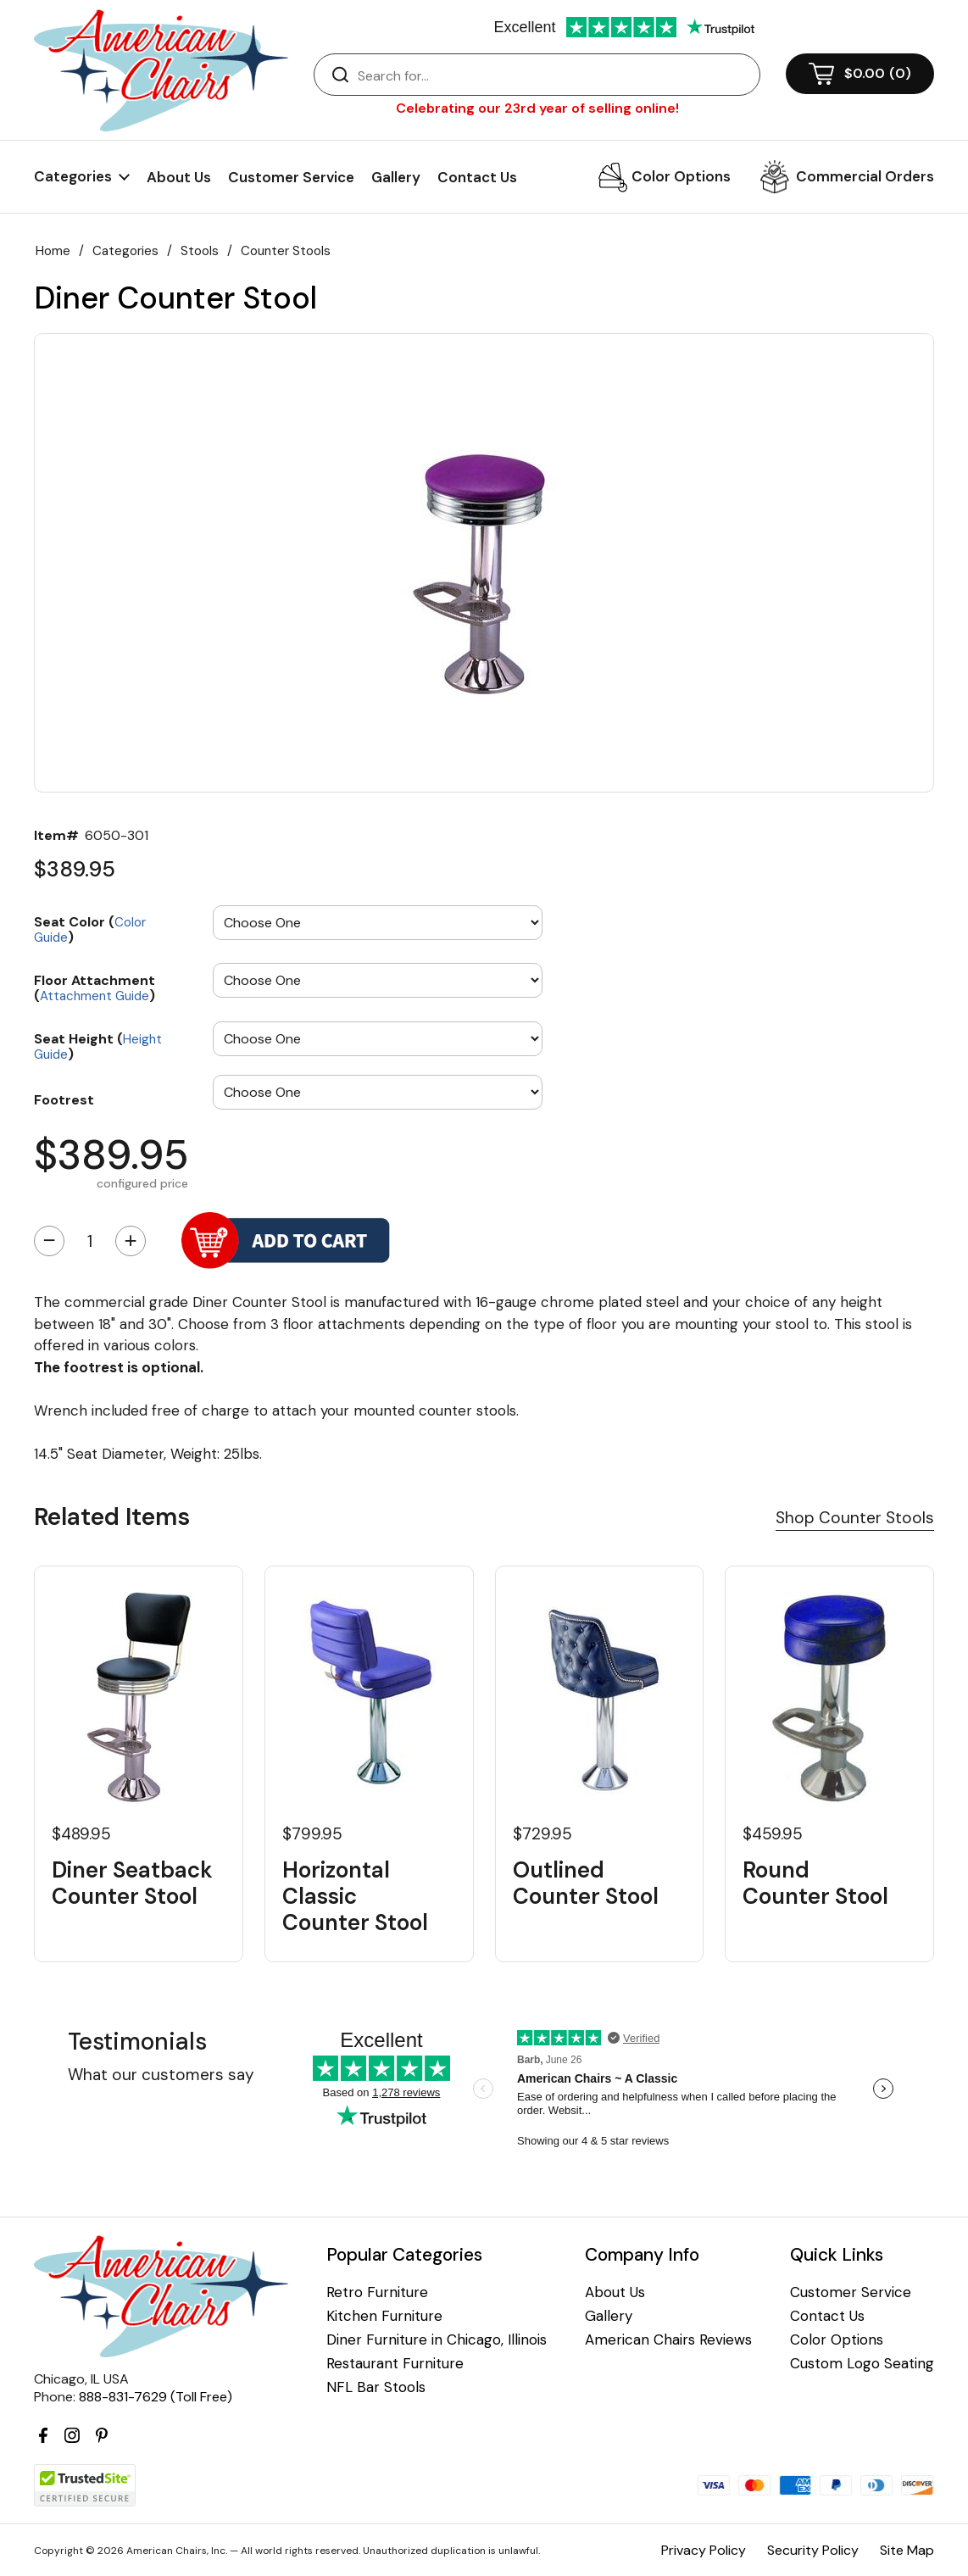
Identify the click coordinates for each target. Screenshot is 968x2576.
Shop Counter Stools (855, 1517)
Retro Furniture (377, 2292)
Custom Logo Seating (862, 2363)
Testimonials (137, 2041)
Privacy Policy (703, 2550)
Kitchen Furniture (384, 2316)
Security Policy (813, 2550)
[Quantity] (89, 1241)
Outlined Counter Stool (586, 1883)
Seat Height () (98, 1045)
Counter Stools (286, 250)
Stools (200, 250)
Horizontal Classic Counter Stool (355, 1897)
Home (53, 250)
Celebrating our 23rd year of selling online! (537, 108)
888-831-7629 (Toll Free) (155, 2397)
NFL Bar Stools (376, 2387)
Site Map (907, 2550)
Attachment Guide (94, 996)
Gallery (395, 177)
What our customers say (161, 2074)
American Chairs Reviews (668, 2340)
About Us (179, 177)
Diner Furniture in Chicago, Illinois (436, 2340)
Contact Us (477, 177)
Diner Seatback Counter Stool (132, 1883)
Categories (125, 250)
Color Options (681, 176)
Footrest (64, 1099)
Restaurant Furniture (395, 2363)
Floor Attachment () (94, 987)
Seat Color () (90, 928)
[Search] (553, 75)
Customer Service (291, 177)
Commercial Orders (865, 176)
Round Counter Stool (815, 1883)
